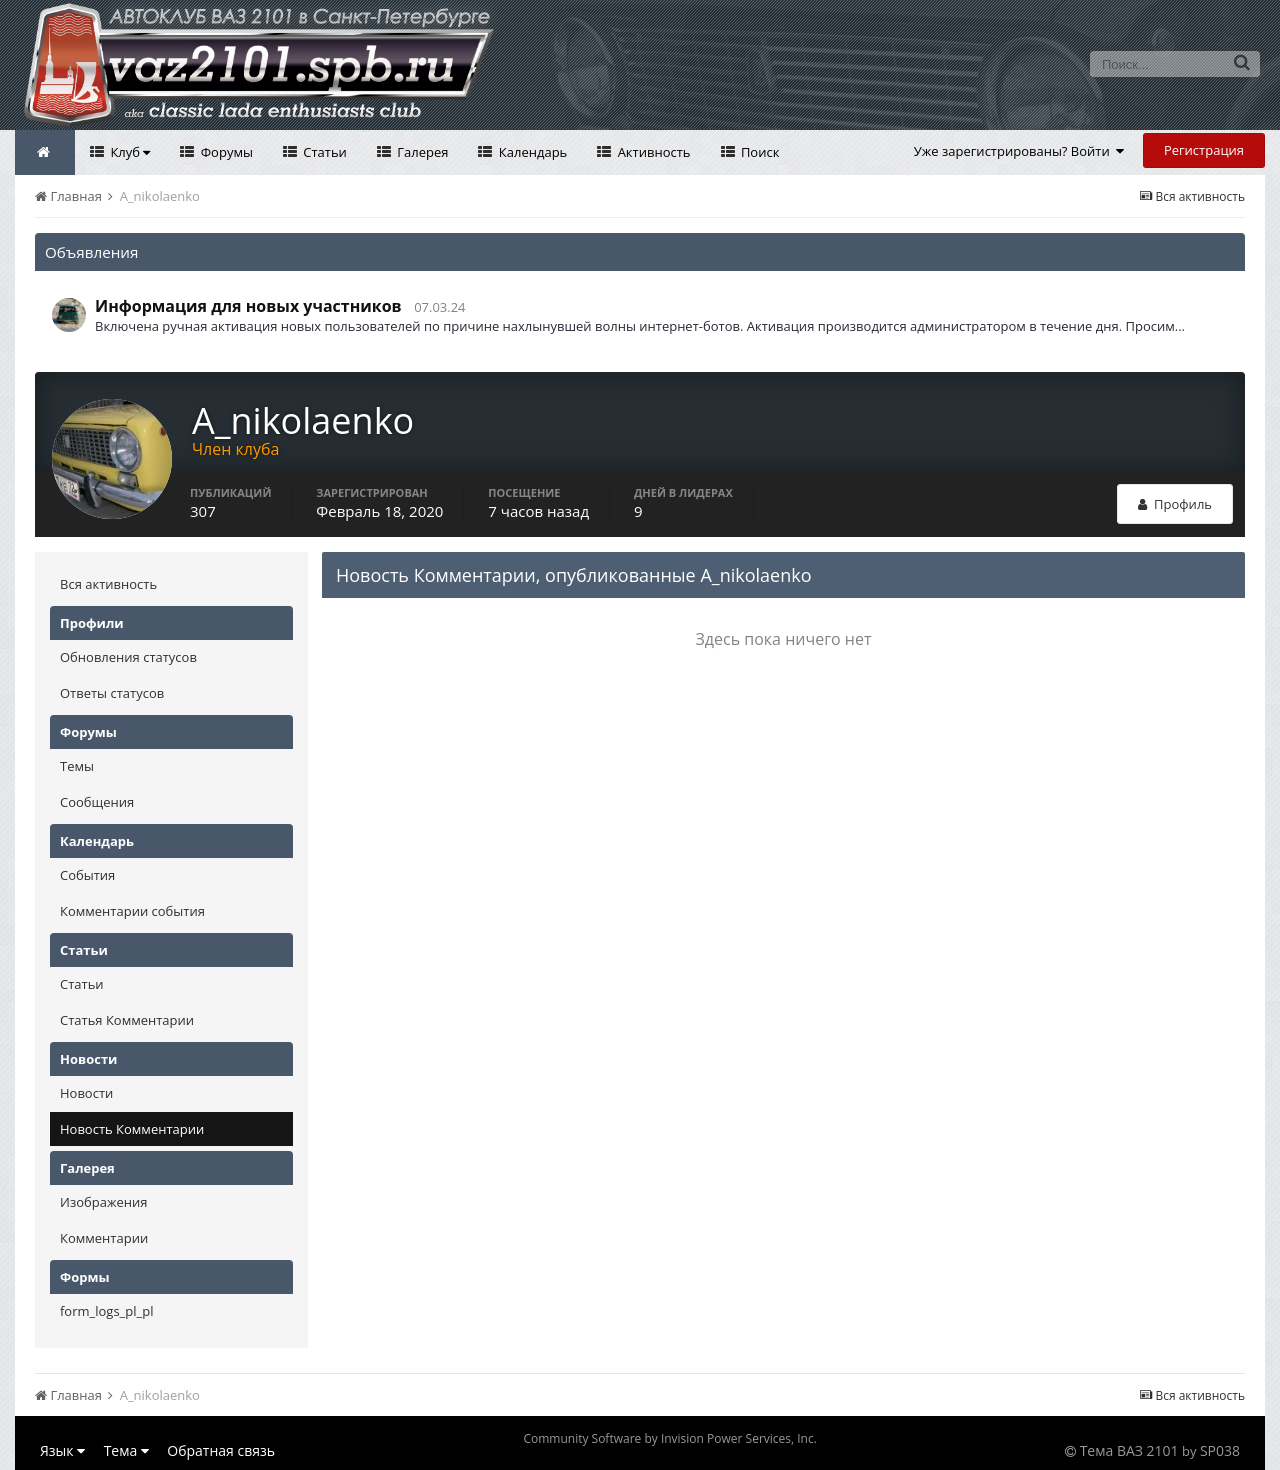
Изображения (103, 1202)
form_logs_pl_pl (106, 1311)
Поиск (759, 152)
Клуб (128, 152)
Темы (77, 766)
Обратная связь (221, 1450)
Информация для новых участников (248, 306)
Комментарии (104, 1238)
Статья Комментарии (127, 1020)
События (87, 875)
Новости (86, 1093)
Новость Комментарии (132, 1129)
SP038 (1220, 1450)
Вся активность (108, 584)
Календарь (531, 152)
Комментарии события (132, 911)
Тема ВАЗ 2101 (1129, 1450)
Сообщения (97, 802)
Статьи (323, 152)
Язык (62, 1450)
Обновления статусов (128, 657)
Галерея (421, 152)
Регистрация (1204, 150)
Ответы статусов (112, 693)
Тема (126, 1450)
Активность (652, 152)
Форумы (225, 152)
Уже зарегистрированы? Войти (1019, 151)
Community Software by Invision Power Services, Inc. (669, 1438)
